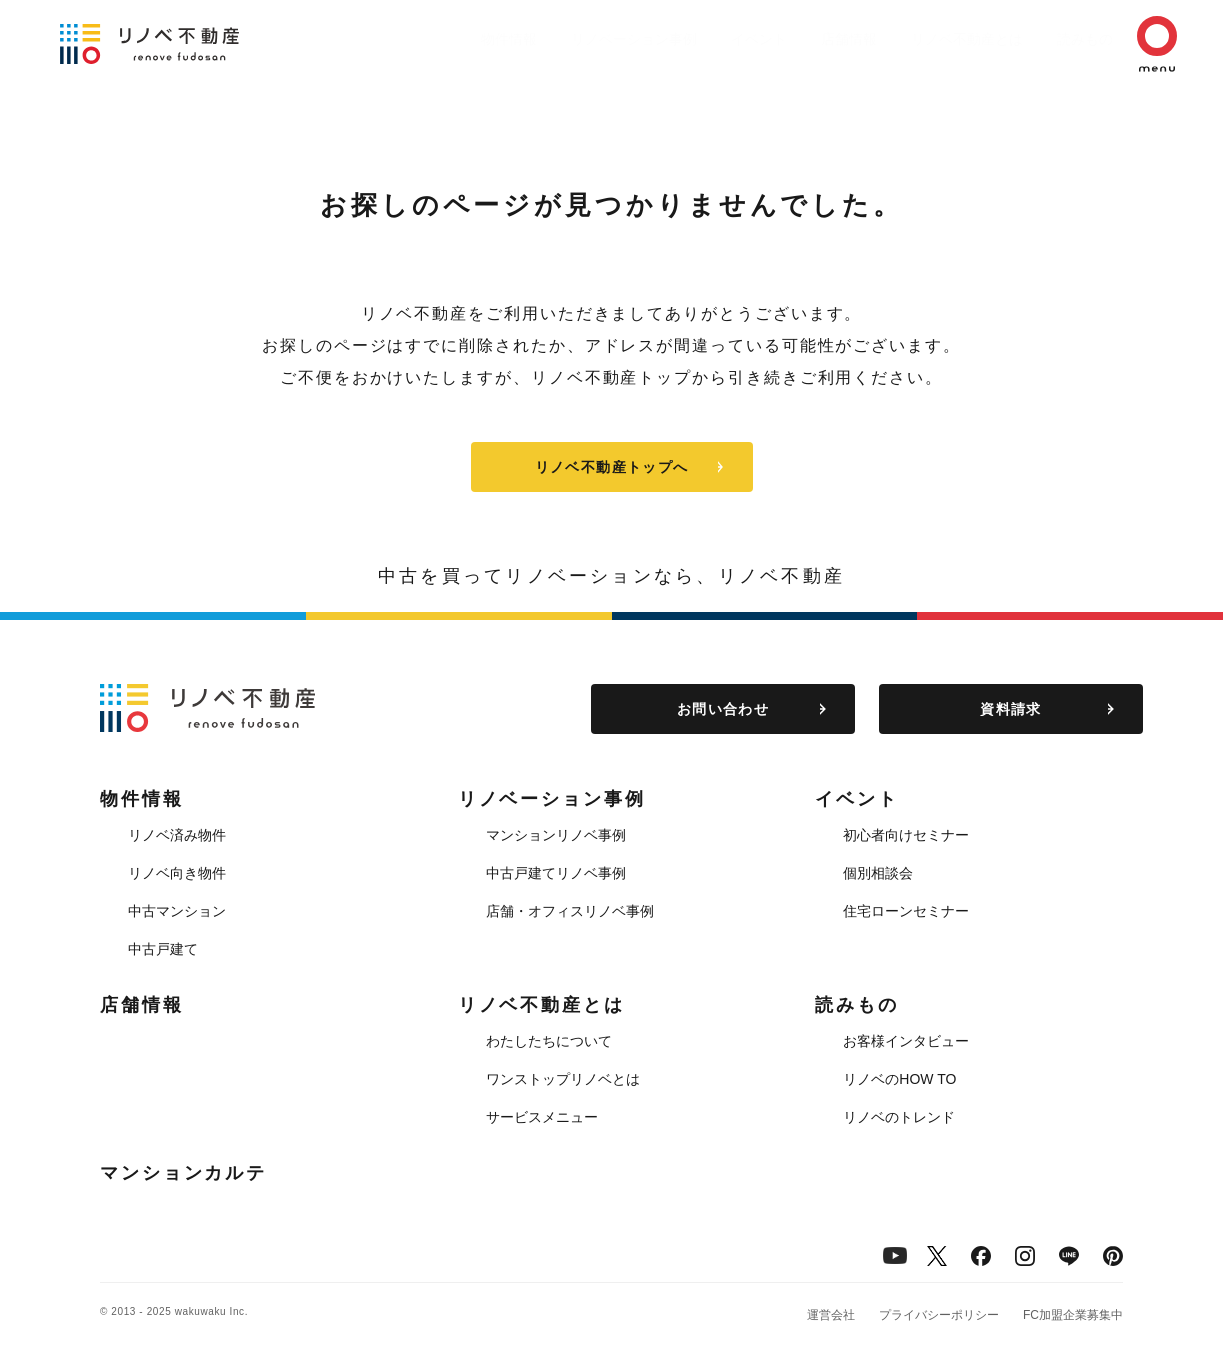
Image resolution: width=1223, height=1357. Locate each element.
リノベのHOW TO (899, 1079)
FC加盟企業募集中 (1073, 1315)
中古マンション (177, 911)
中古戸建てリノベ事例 (556, 873)
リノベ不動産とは (927, 39)
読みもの (1055, 39)
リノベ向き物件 (177, 873)
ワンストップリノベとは (563, 1079)
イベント (699, 39)
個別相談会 (878, 873)
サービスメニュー (542, 1117)
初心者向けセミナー (906, 835)
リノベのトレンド (899, 1117)
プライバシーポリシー (939, 1315)
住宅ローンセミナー (906, 911)
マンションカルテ (183, 1173)
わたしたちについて (549, 1041)
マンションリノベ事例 (556, 835)
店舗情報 (799, 39)
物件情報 (429, 39)
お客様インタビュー (906, 1041)
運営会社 (831, 1315)
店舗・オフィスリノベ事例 (570, 911)
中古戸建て (163, 949)
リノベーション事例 (564, 39)
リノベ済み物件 (177, 835)
